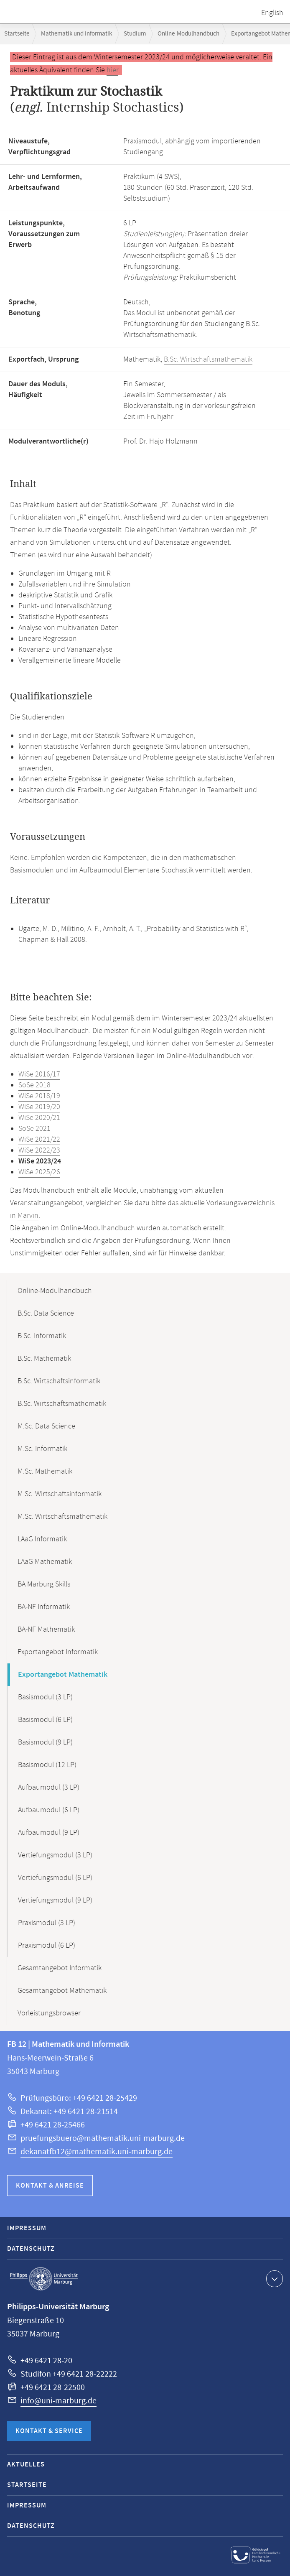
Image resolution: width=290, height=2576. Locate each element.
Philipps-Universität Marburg (44, 2278)
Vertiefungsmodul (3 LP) (55, 1855)
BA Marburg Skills (44, 1584)
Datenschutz (31, 2248)
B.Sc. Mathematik (44, 1359)
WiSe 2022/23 (39, 1150)
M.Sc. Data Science (46, 1426)
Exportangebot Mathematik (62, 1675)
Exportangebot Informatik (58, 1652)
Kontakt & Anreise (50, 2185)
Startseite (16, 34)
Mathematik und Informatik (76, 34)
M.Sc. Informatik (42, 1449)
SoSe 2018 (34, 1085)
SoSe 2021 (34, 1129)
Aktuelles (26, 2464)
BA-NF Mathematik (46, 1630)
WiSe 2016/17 (39, 1074)
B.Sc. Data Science (46, 1313)
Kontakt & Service (49, 2431)
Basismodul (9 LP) (45, 1742)
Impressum (26, 2228)
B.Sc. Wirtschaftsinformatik (59, 1381)
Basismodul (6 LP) (45, 1720)
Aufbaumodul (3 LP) (48, 1788)
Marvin (28, 1216)
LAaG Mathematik (45, 1562)
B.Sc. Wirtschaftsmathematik (208, 360)
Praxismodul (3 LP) (46, 1923)
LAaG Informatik (42, 1539)
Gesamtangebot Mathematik (62, 1991)
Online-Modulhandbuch (188, 34)
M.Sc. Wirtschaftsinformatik (60, 1494)
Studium (135, 34)
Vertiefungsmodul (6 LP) (55, 1878)
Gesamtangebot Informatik (60, 1968)
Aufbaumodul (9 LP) (48, 1833)
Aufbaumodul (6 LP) (48, 1810)
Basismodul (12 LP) (47, 1765)
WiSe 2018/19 (39, 1096)
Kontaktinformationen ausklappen (273, 2278)
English (272, 13)
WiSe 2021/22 (39, 1140)
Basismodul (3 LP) (45, 1697)
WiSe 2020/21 (39, 1118)
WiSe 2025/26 (39, 1172)
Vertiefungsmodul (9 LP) (55, 1900)
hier (112, 70)
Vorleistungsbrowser (49, 2013)
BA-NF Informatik (44, 1607)
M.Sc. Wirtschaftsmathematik (62, 1517)
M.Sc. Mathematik (45, 1472)
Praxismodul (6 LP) (46, 1946)
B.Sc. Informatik (42, 1336)
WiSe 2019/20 (39, 1107)
